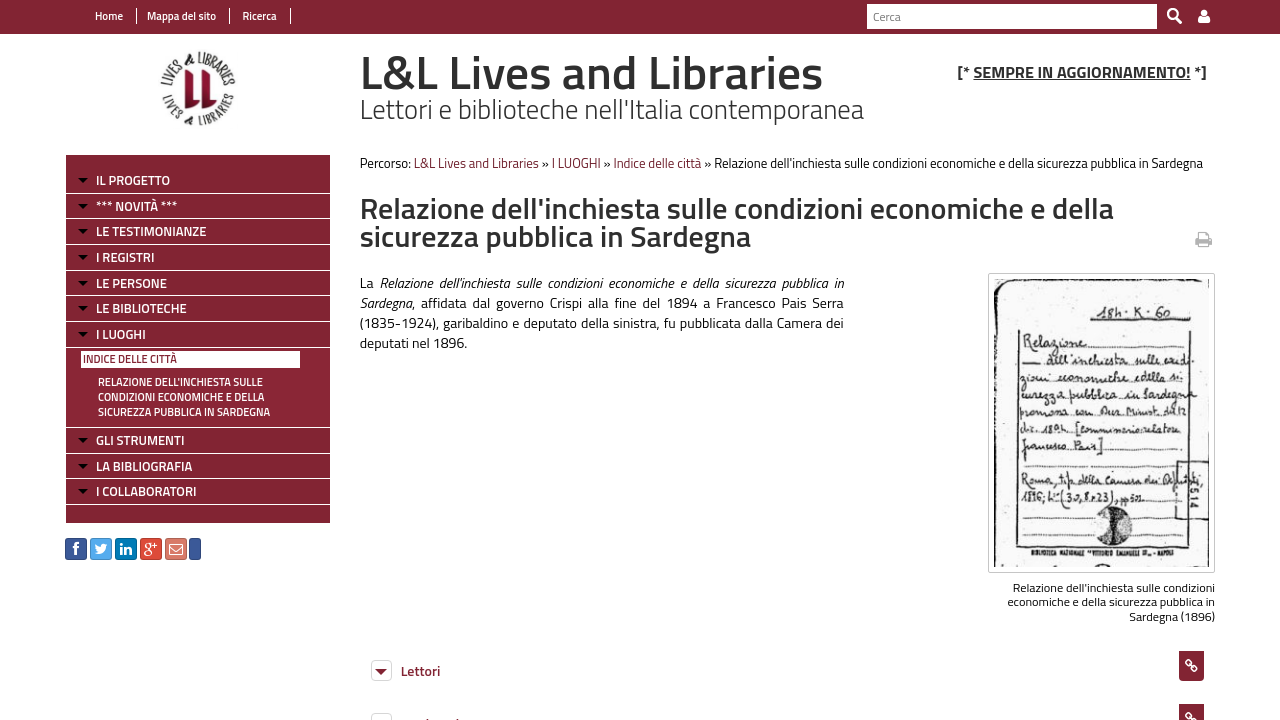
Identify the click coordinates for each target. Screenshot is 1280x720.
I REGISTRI (125, 257)
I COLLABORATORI (146, 491)
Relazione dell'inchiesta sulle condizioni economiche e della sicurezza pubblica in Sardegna (184, 397)
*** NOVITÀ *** (136, 206)
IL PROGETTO (133, 180)
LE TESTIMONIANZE (151, 231)
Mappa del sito (181, 16)
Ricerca (258, 16)
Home (109, 16)
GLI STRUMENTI (140, 440)
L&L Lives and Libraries (476, 163)
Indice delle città (130, 359)
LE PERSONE (131, 283)
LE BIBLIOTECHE (141, 308)
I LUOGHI (121, 334)
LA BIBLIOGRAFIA (144, 466)
